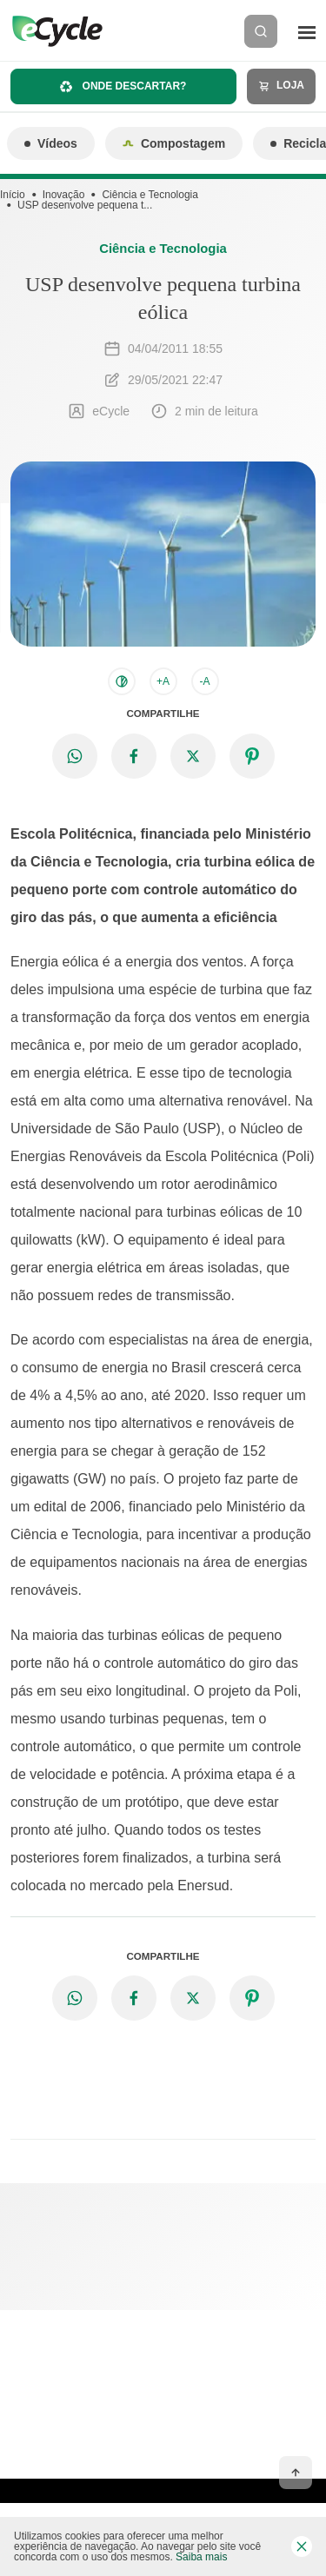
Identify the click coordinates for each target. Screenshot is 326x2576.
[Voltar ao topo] (295, 2472)
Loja (281, 85)
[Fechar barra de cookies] (301, 2546)
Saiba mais (201, 2557)
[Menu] (307, 31)
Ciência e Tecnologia (150, 194)
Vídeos (50, 143)
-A (205, 681)
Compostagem (174, 143)
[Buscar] (260, 31)
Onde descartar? (123, 86)
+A (163, 681)
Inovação (64, 194)
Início (12, 194)
